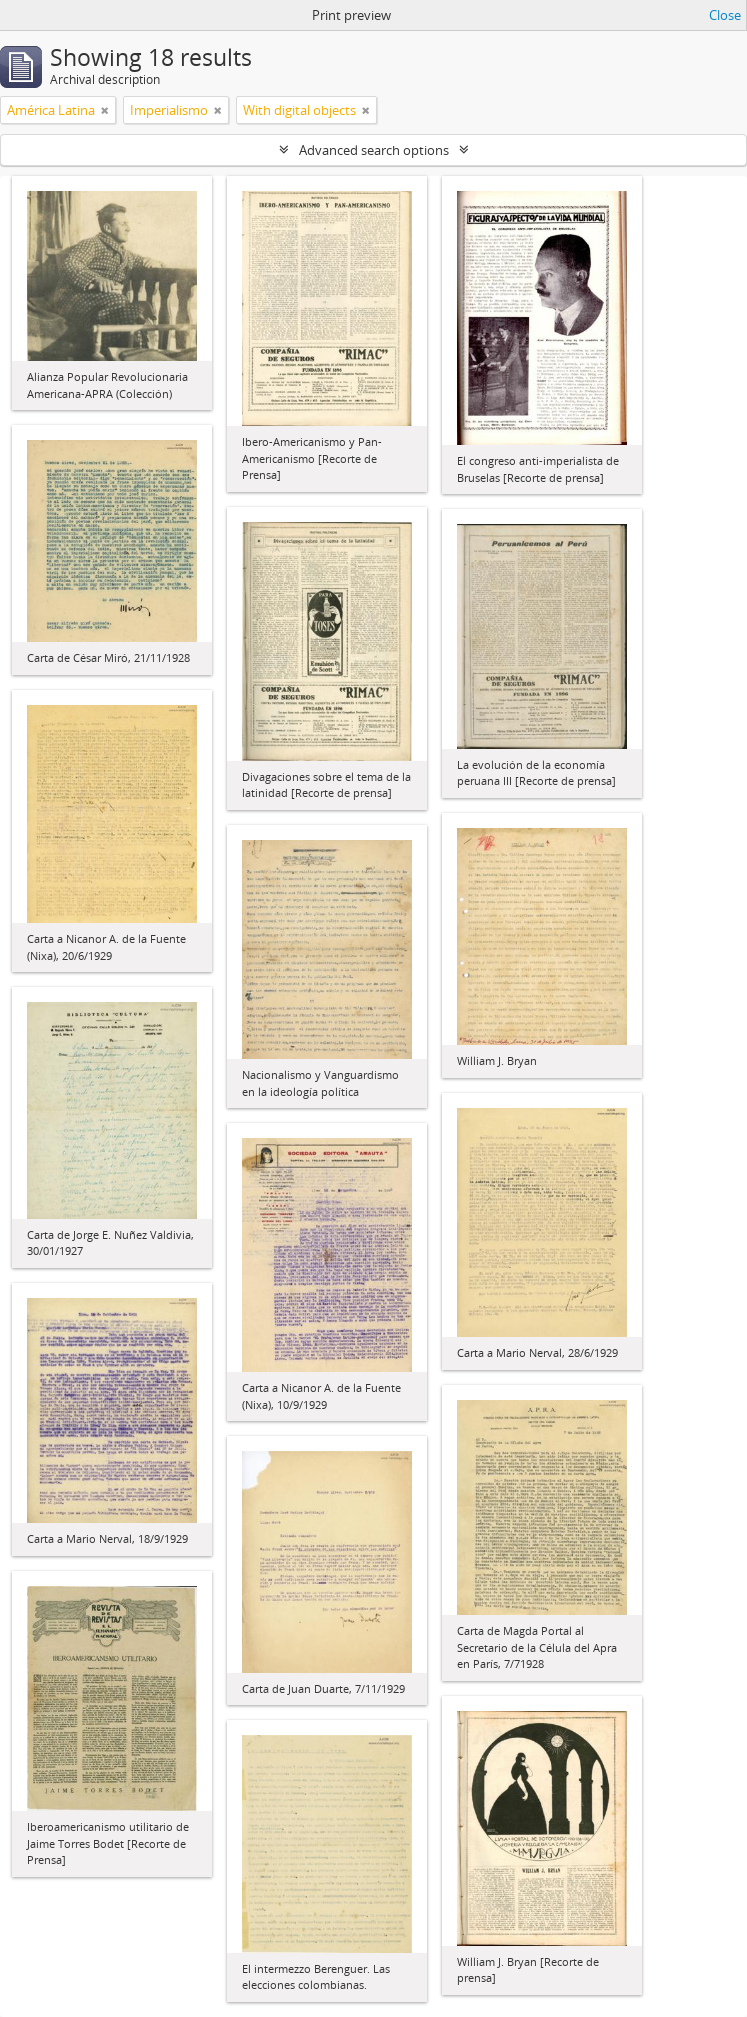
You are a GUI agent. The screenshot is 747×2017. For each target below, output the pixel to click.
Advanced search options (374, 150)
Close (725, 15)
